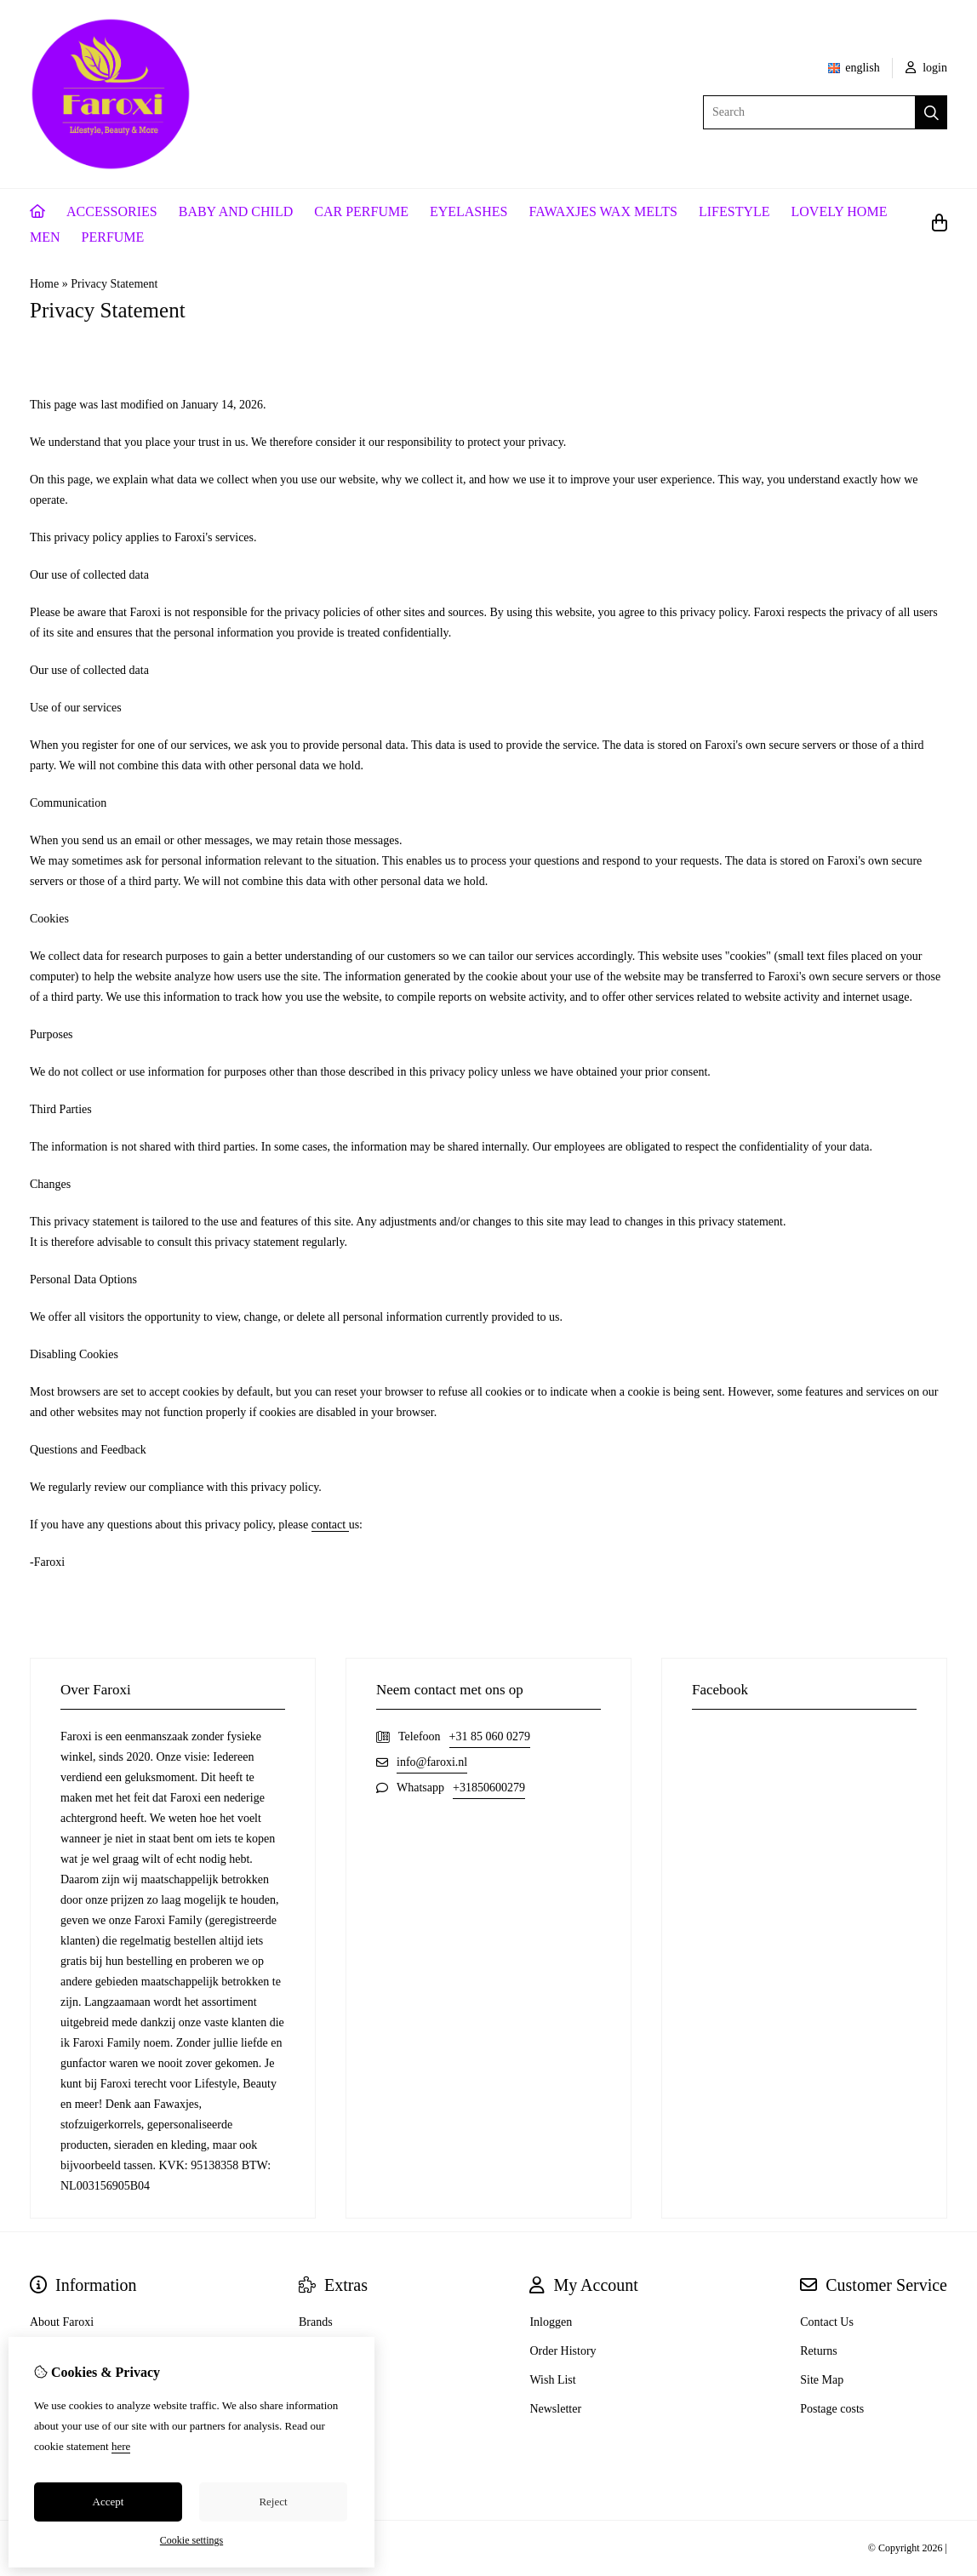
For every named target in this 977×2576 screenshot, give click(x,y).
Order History (562, 2351)
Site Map (821, 2379)
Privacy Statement (114, 283)
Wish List (552, 2379)
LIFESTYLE (734, 211)
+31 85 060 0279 (489, 1736)
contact (330, 1524)
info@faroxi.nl (432, 1762)
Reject (273, 2501)
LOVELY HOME (839, 211)
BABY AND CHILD (236, 211)
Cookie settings (191, 2540)
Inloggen (550, 2322)
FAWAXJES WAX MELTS (603, 211)
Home (44, 283)
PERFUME (113, 237)
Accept (108, 2501)
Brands (316, 2322)
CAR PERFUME (361, 211)
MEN (45, 237)
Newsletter (555, 2408)
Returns (818, 2351)
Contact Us (827, 2322)
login (926, 67)
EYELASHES (469, 211)
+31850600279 (489, 1787)
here (120, 2446)
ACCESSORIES (111, 211)
